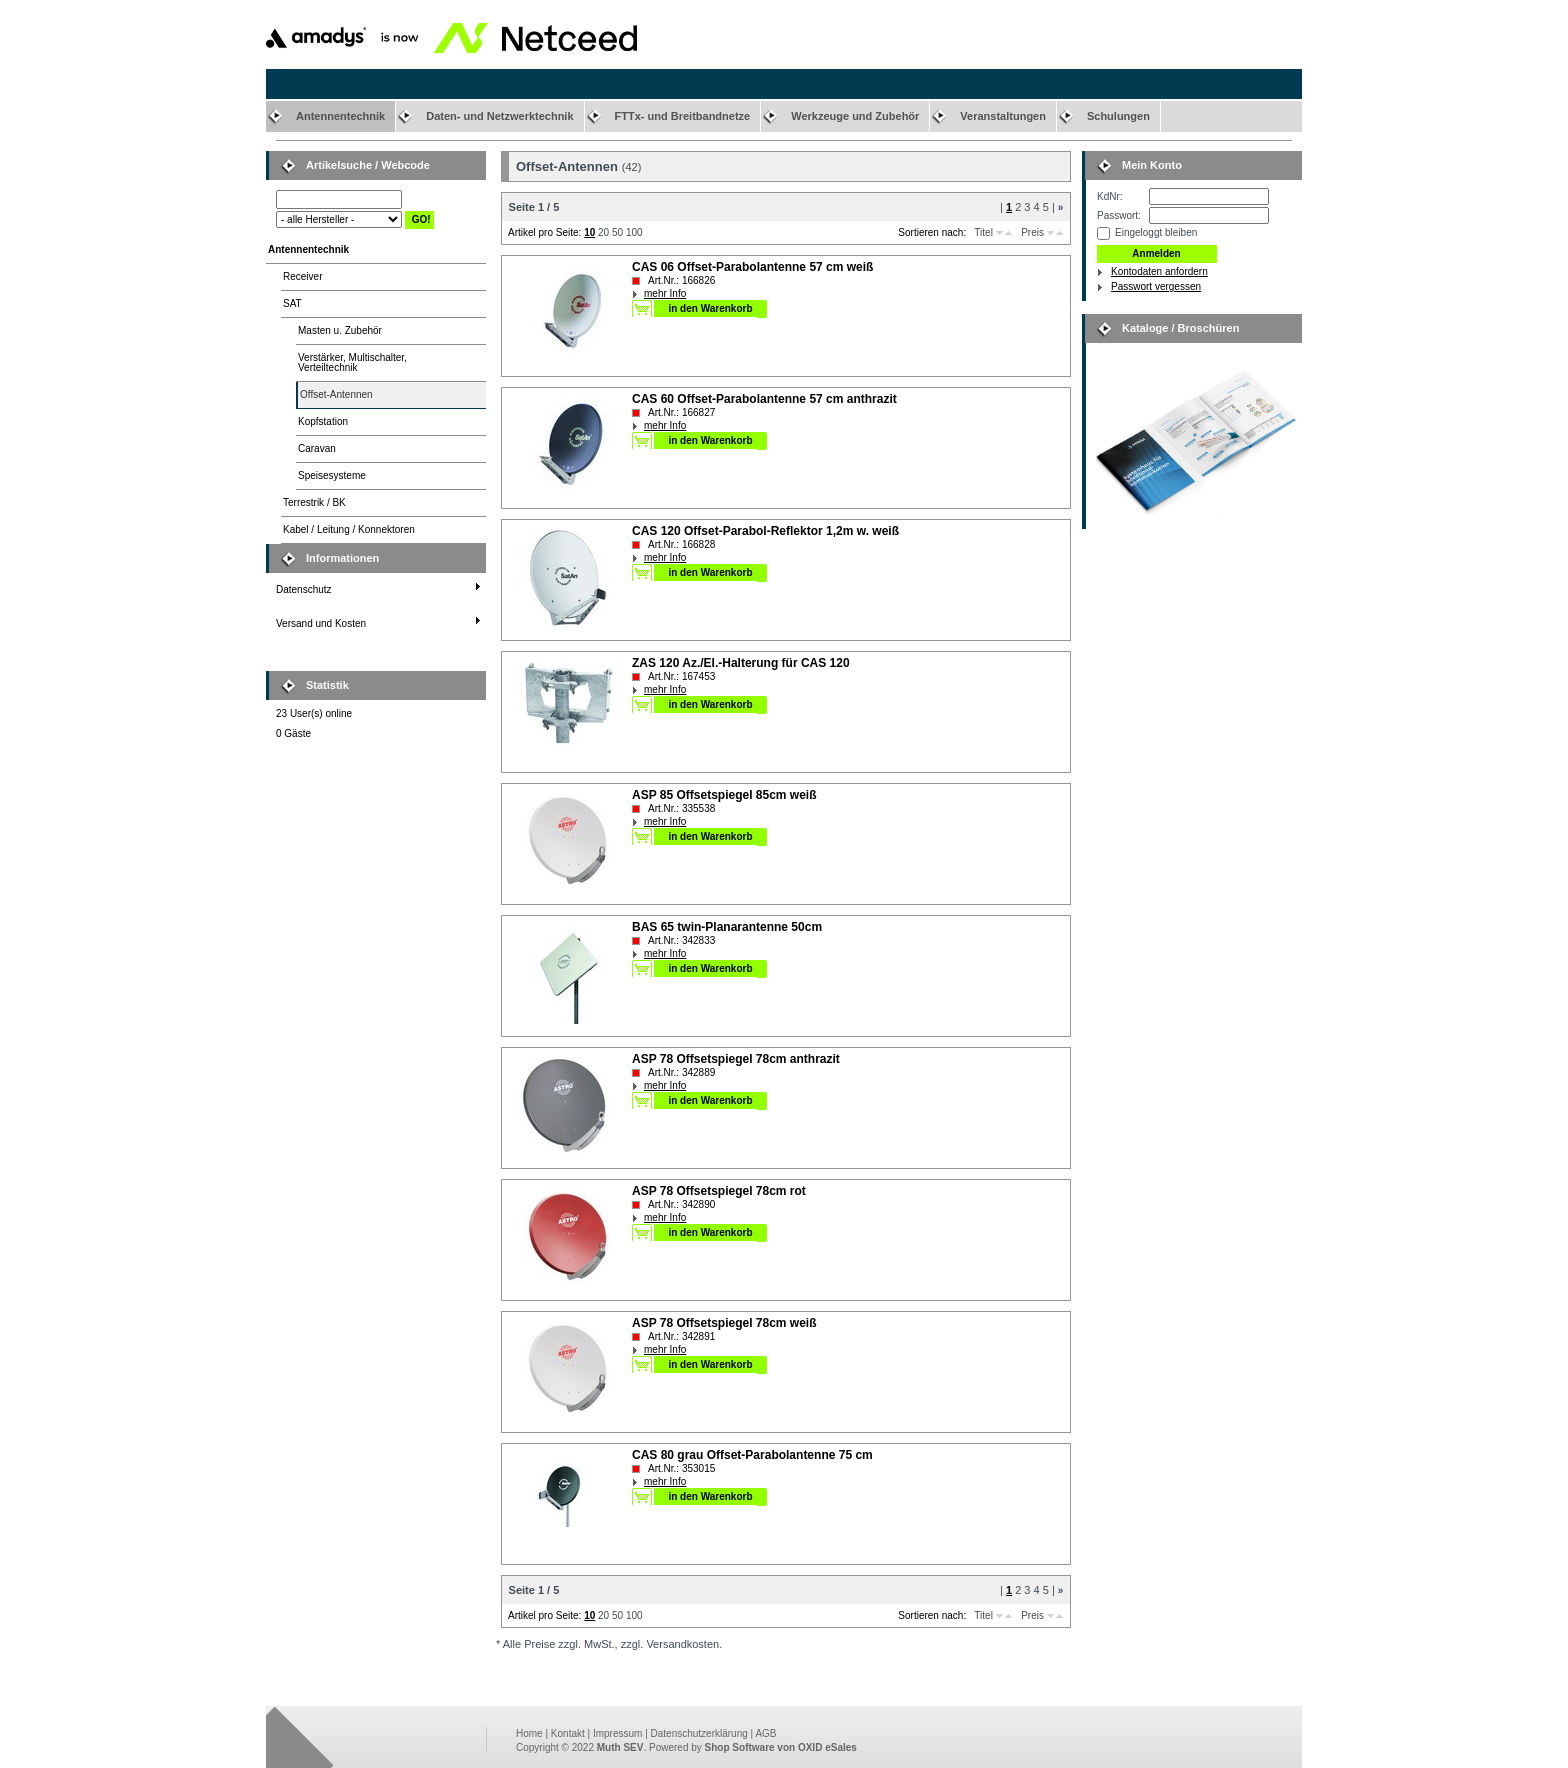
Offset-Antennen (336, 394)
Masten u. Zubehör (340, 330)
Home (529, 1733)
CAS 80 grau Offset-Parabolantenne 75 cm (752, 1455)
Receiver (302, 276)
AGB (765, 1733)
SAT (292, 303)
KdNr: (1110, 196)
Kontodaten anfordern (1159, 271)
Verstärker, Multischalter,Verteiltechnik (352, 362)
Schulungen (1118, 116)
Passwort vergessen (1156, 286)
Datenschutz (304, 589)
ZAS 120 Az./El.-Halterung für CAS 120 (741, 663)
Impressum (617, 1733)
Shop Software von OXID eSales (781, 1747)
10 (589, 232)
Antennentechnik (340, 116)
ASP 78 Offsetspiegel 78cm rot (719, 1191)
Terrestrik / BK (314, 502)
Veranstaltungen (1003, 116)
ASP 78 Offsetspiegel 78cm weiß (724, 1323)
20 (603, 232)
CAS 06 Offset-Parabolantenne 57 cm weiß (752, 267)
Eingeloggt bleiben (1156, 232)
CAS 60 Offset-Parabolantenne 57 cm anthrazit (764, 399)
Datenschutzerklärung (699, 1733)
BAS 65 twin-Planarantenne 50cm (727, 927)
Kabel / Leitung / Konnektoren (349, 529)
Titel (983, 232)
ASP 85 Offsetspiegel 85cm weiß (724, 795)
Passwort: (1119, 215)
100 (634, 232)
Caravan (317, 448)
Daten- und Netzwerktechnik (499, 116)
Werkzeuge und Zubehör (855, 116)
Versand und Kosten (321, 623)
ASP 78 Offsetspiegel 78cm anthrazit (736, 1059)
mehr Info (665, 293)
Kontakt (568, 1733)
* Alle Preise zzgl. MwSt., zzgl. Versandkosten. (609, 1644)
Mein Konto (1152, 165)
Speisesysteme (332, 475)
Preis (1032, 232)
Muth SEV (620, 1747)
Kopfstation (323, 421)
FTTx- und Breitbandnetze (683, 116)
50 (617, 232)
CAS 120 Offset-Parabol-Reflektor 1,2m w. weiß (765, 531)
